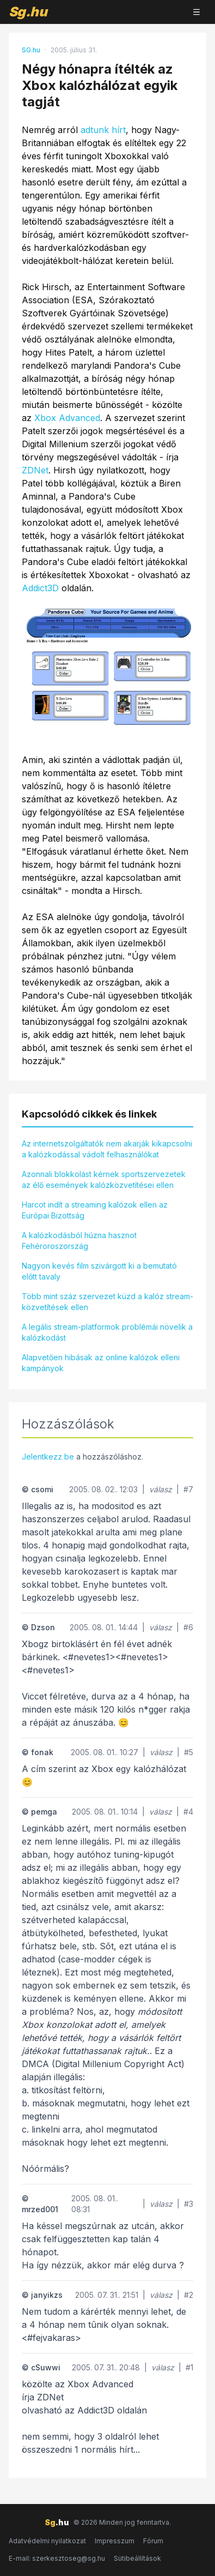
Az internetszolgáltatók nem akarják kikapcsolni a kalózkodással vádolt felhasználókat (107, 1149)
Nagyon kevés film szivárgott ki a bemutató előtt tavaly (99, 1271)
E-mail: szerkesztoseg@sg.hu (57, 2558)
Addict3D (40, 588)
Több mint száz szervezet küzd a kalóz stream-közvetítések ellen (107, 1302)
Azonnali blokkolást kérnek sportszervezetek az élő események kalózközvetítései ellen (104, 1179)
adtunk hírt (103, 129)
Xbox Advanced (67, 417)
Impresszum (114, 2541)
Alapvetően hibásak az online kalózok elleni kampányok (101, 1363)
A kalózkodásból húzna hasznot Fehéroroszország (79, 1240)
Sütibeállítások (137, 2558)
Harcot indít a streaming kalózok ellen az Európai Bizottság (95, 1210)
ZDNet (35, 470)
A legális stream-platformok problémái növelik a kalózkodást (107, 1332)
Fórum (153, 2541)
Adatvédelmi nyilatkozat (47, 2541)
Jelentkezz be (48, 1456)
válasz (160, 1489)
